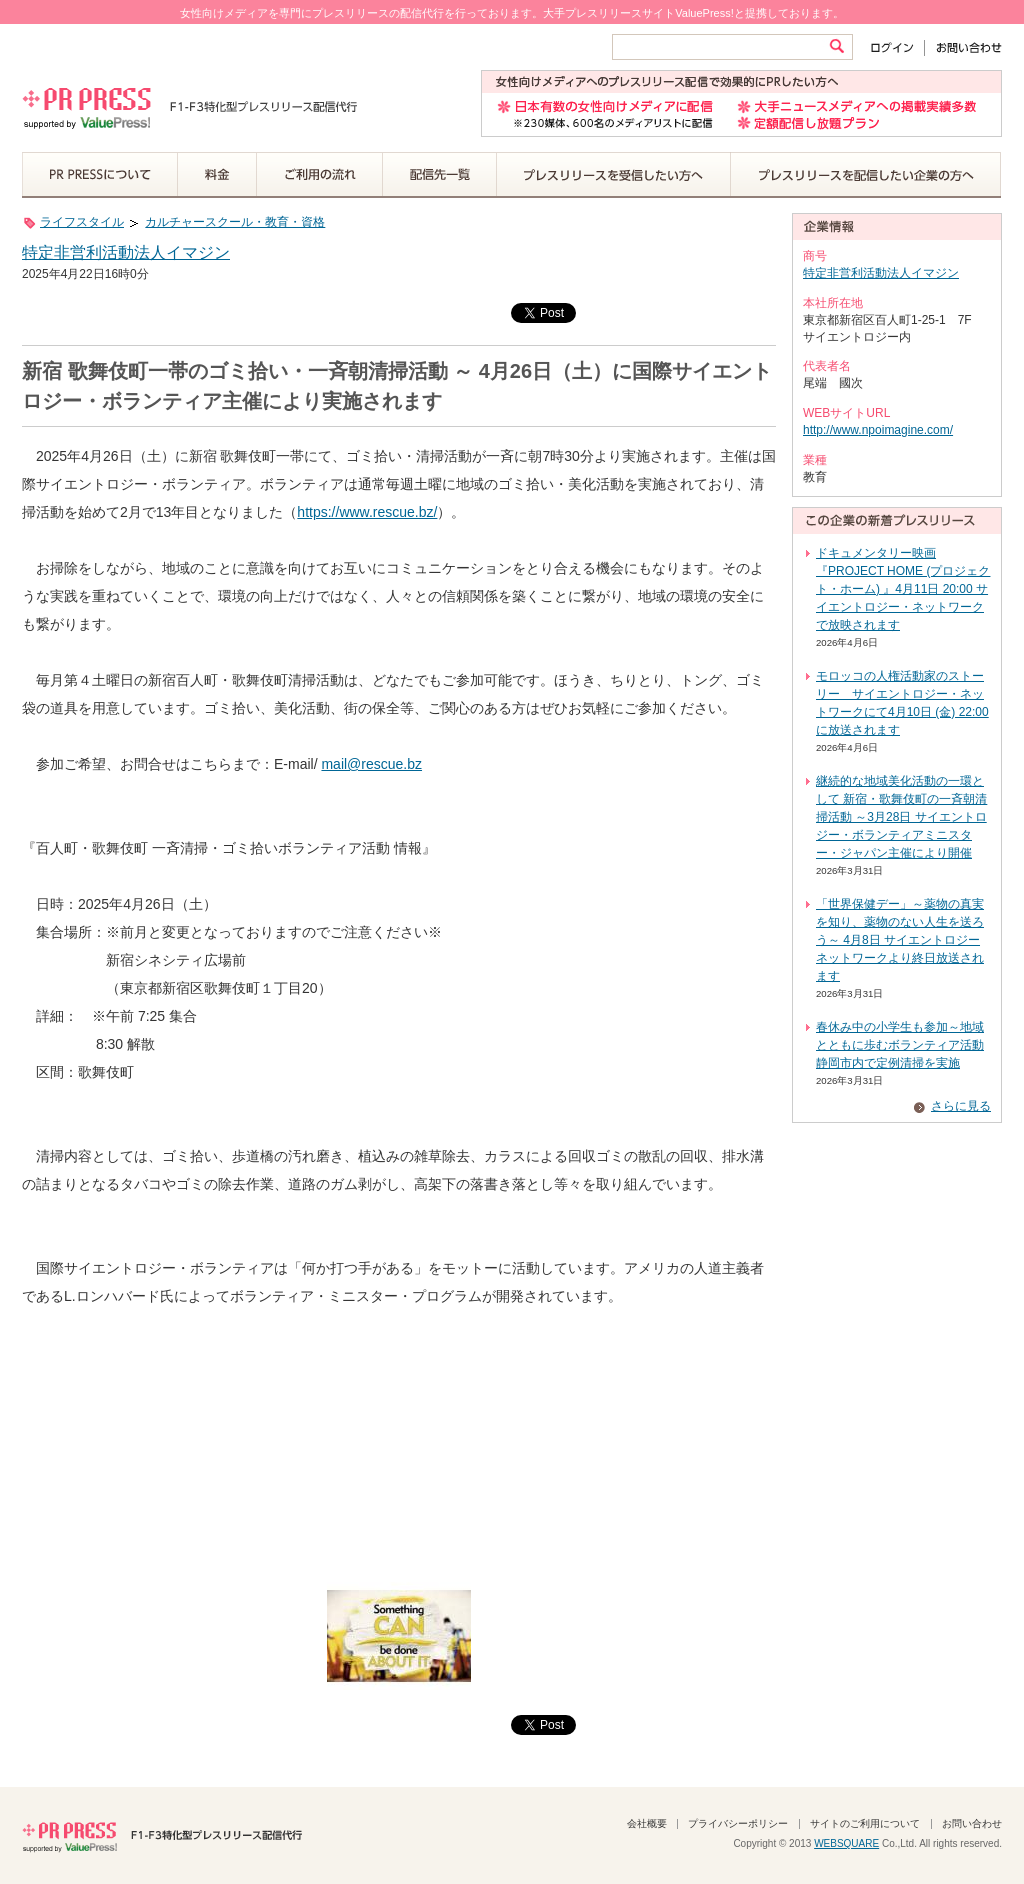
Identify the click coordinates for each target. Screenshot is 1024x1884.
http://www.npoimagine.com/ (878, 430)
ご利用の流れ (320, 175)
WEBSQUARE (846, 1843)
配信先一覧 (440, 175)
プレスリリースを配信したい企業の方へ (866, 175)
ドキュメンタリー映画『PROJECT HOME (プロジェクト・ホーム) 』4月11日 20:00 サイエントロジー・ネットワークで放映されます (903, 589)
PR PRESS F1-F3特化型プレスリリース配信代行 (162, 1835)
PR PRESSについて (100, 175)
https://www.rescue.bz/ (367, 512)
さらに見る (961, 1106)
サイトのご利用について (865, 1823)
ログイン (896, 47)
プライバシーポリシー (738, 1823)
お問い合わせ (963, 47)
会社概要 (647, 1823)
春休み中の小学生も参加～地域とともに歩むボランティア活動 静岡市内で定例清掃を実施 (900, 1045)
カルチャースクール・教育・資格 (235, 222)
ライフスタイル (82, 222)
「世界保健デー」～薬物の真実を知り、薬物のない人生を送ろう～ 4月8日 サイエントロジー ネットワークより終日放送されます (900, 940)
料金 (217, 175)
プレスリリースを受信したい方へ (614, 175)
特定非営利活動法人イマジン (126, 252)
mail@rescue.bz (371, 764)
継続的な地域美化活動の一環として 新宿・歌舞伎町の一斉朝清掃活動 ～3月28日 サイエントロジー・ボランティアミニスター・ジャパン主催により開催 (901, 817)
